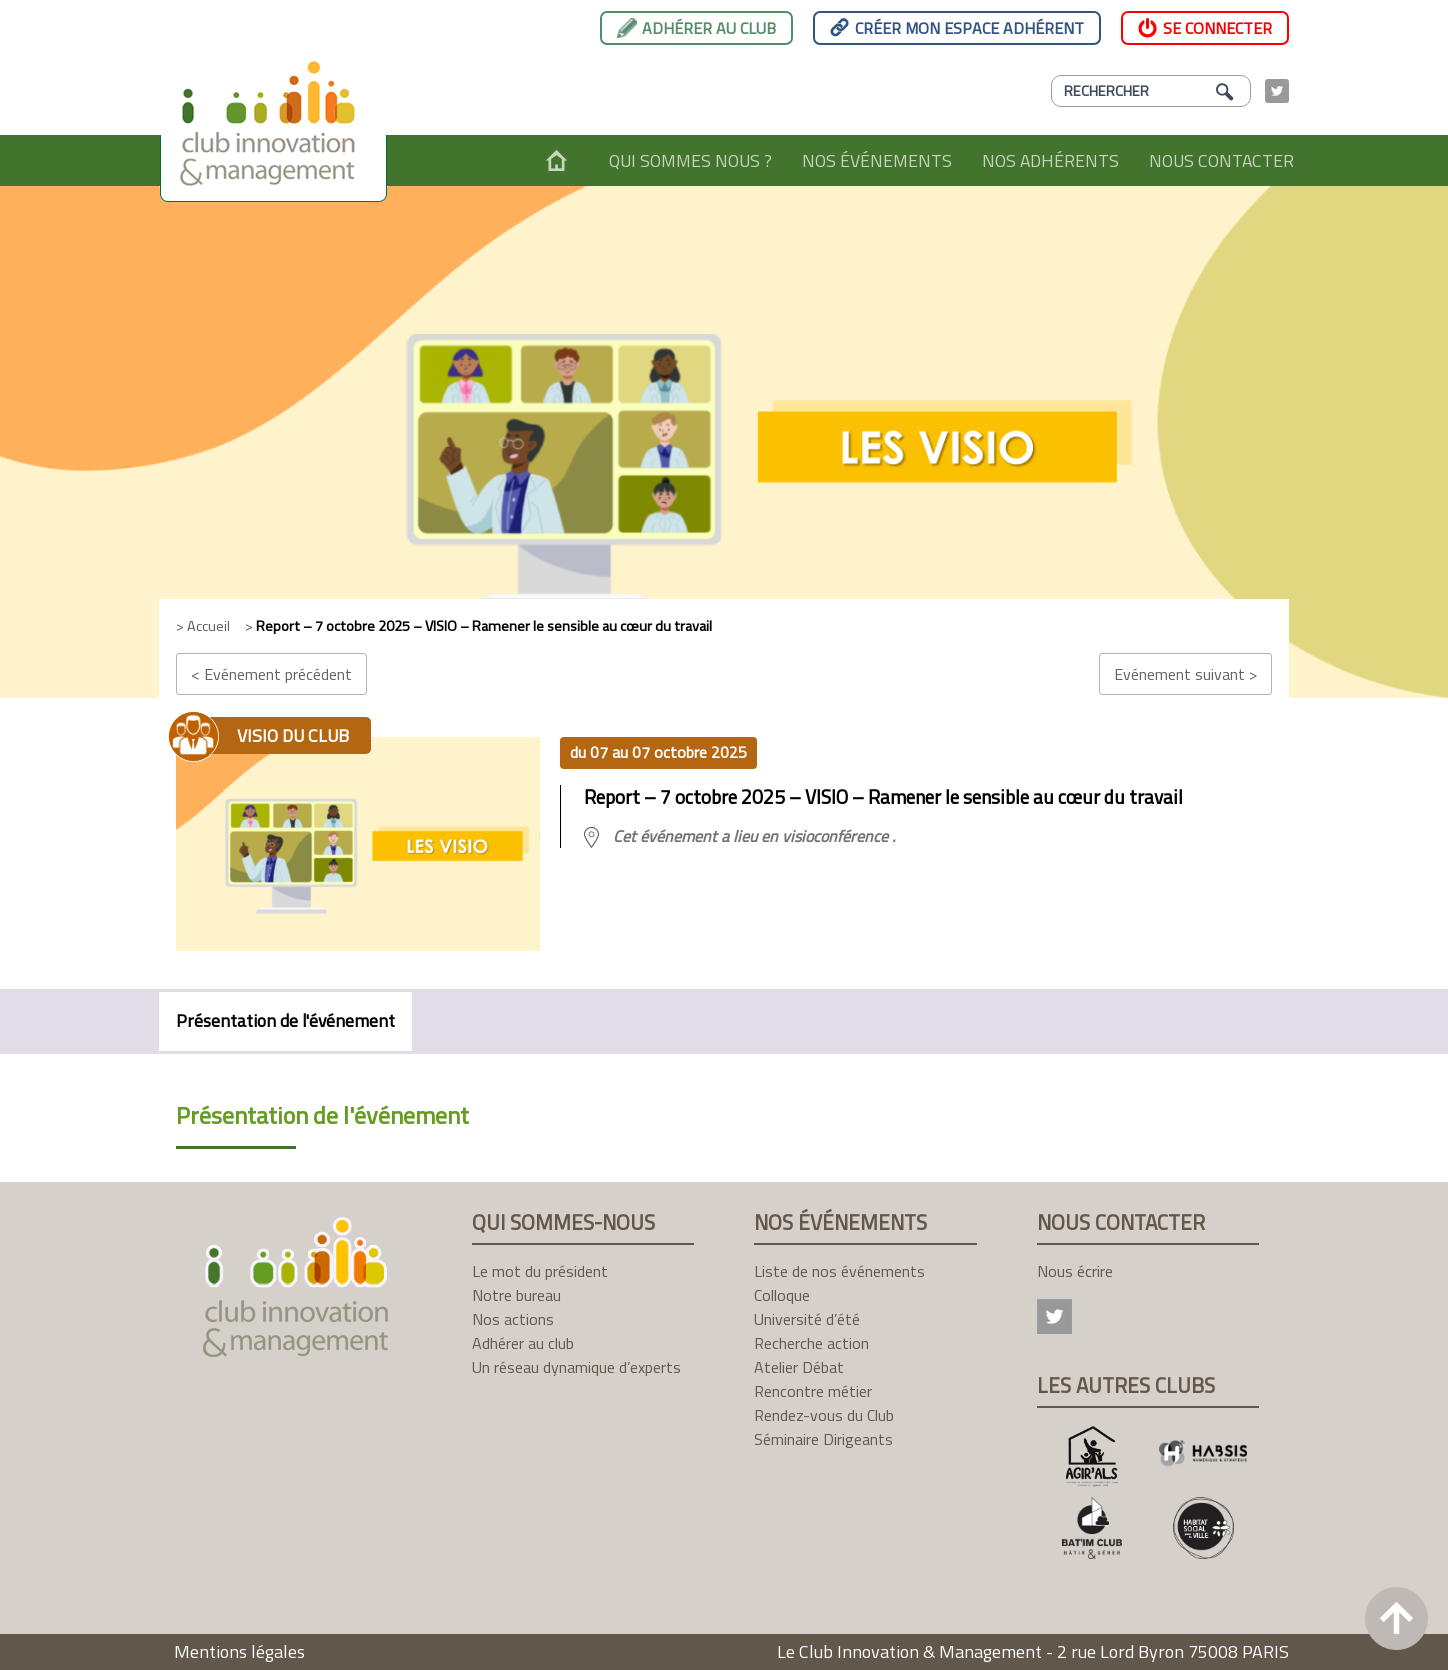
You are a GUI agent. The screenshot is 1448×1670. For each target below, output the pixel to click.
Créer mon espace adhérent (969, 28)
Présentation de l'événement (285, 1020)
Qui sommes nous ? (690, 160)
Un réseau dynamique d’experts (576, 1367)
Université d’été (807, 1319)
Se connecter (1217, 28)
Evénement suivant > (1185, 674)
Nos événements (877, 160)
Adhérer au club (709, 28)
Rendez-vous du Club (824, 1415)
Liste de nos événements (839, 1271)
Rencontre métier (813, 1391)
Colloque (782, 1295)
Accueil (556, 160)
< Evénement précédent (271, 674)
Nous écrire (1075, 1271)
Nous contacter (1221, 160)
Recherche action (811, 1343)
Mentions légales (239, 1651)
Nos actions (513, 1319)
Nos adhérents (1050, 160)
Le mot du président (540, 1271)
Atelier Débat (799, 1367)
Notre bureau (516, 1295)
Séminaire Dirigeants (823, 1439)
